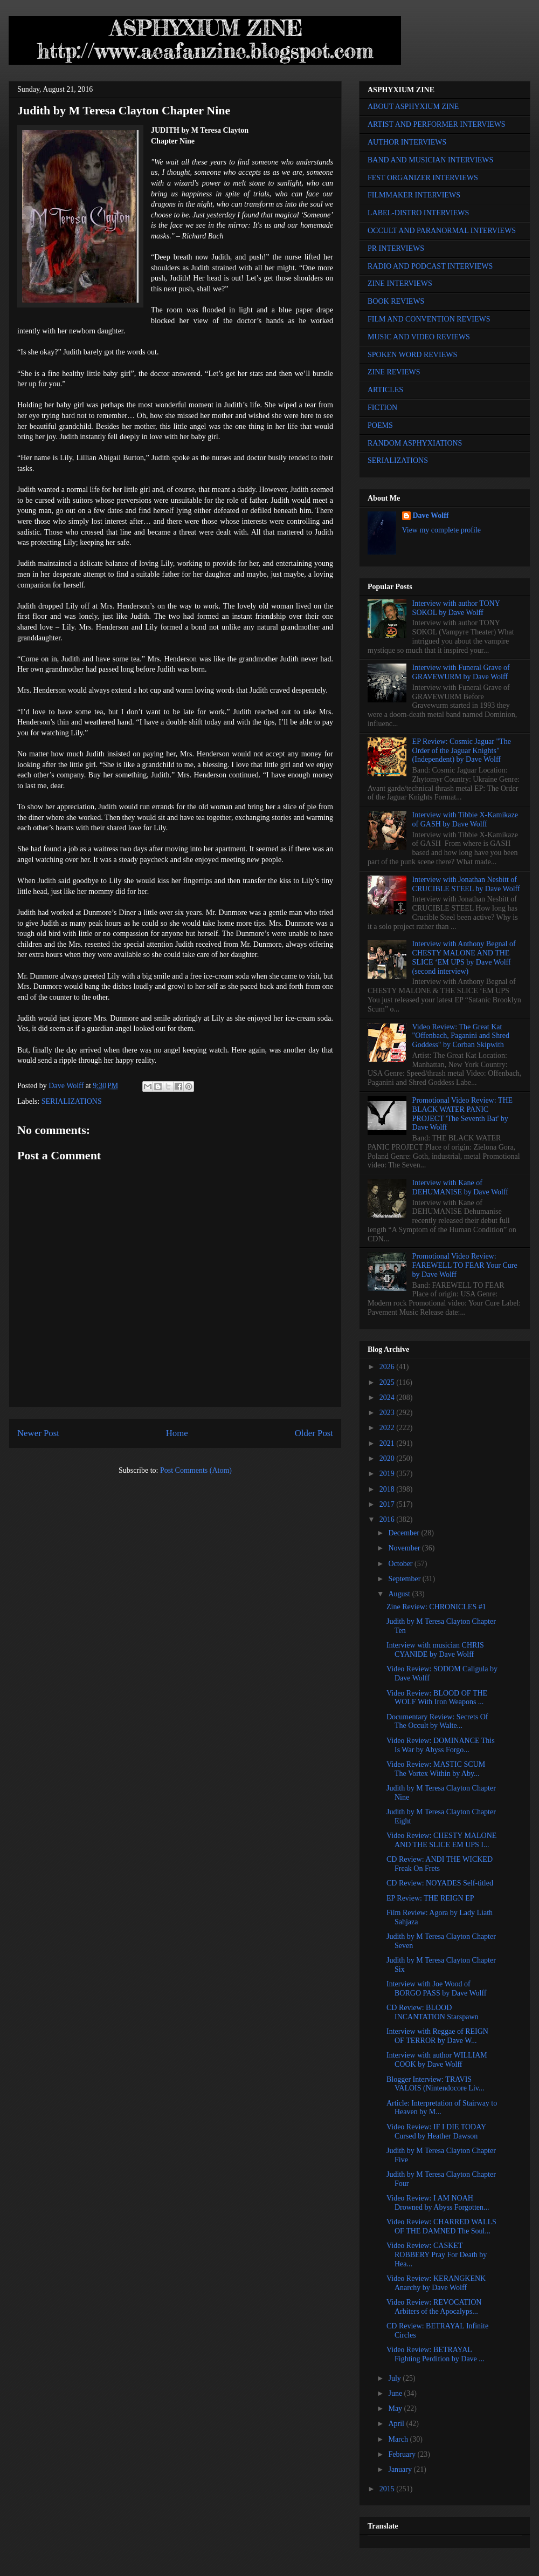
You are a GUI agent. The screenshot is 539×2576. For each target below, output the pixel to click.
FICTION (382, 408)
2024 (388, 1397)
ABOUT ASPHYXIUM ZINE (413, 107)
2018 (388, 1489)
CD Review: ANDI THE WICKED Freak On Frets (439, 1864)
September (405, 1579)
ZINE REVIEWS (394, 372)
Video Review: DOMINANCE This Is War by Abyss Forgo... (440, 1745)
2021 (388, 1443)
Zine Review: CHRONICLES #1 (436, 1607)
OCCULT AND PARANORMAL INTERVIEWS (442, 231)
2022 (388, 1428)
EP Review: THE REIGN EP (430, 1898)
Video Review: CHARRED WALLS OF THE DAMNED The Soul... (441, 2226)
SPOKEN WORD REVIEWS (412, 355)
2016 (388, 1519)
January (400, 2469)
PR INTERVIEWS (396, 248)
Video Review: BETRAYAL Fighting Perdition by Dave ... (435, 2354)
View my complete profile (441, 530)
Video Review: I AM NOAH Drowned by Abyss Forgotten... (437, 2202)
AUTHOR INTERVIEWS (407, 142)
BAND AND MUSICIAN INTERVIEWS (430, 160)
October (401, 1564)
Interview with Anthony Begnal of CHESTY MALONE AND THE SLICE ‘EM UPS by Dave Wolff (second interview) (464, 957)
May (396, 2408)
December (404, 1533)
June (396, 2393)
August (400, 1594)
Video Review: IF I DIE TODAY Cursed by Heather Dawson (436, 2131)
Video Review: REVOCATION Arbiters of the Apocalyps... (433, 2306)
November (405, 1548)
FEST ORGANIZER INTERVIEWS (423, 178)
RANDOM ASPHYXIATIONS (415, 443)
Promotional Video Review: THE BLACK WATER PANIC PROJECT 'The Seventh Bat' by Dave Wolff (462, 1113)
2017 (388, 1504)
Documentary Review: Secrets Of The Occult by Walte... (437, 1721)
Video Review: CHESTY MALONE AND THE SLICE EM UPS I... (441, 1840)
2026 (388, 1367)
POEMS (380, 425)
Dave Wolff (431, 515)
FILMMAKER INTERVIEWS (414, 195)
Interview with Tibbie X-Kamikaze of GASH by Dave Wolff (465, 819)
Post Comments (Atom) (196, 1470)
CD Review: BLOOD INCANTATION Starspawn (432, 2012)
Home (177, 1433)
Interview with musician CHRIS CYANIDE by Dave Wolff (435, 1649)
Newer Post (38, 1433)
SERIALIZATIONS (72, 1101)
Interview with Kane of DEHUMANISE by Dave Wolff (460, 1187)
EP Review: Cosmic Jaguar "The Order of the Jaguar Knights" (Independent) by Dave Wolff (461, 750)
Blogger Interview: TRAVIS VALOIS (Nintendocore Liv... (435, 2084)
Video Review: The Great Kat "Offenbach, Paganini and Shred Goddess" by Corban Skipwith (460, 1036)
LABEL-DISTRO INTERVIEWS (418, 213)
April (397, 2424)
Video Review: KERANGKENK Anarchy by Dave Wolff (436, 2283)
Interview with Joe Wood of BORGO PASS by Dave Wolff (436, 1988)
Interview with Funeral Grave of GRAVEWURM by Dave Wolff (461, 672)
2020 (388, 1458)
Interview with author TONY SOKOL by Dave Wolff (456, 608)
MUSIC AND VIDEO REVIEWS (419, 337)
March (399, 2439)
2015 (388, 2489)
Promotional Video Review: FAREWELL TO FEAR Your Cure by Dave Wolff (464, 1265)
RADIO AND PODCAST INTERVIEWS (430, 266)
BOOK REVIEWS (396, 301)
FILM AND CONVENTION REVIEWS (429, 319)
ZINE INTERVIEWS (400, 283)
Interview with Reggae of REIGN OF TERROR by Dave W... (437, 2036)
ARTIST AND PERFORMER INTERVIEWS (437, 124)
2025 (388, 1382)
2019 (388, 1474)
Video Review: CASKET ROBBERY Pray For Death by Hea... (436, 2255)
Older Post (314, 1433)
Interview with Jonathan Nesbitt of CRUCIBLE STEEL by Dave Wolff (466, 884)
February (402, 2454)
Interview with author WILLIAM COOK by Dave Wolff (436, 2059)
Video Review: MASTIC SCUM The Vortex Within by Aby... (435, 1769)
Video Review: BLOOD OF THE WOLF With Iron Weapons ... (436, 1697)
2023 (388, 1413)
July (395, 2378)
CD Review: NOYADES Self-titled (439, 1883)
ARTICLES (385, 390)
